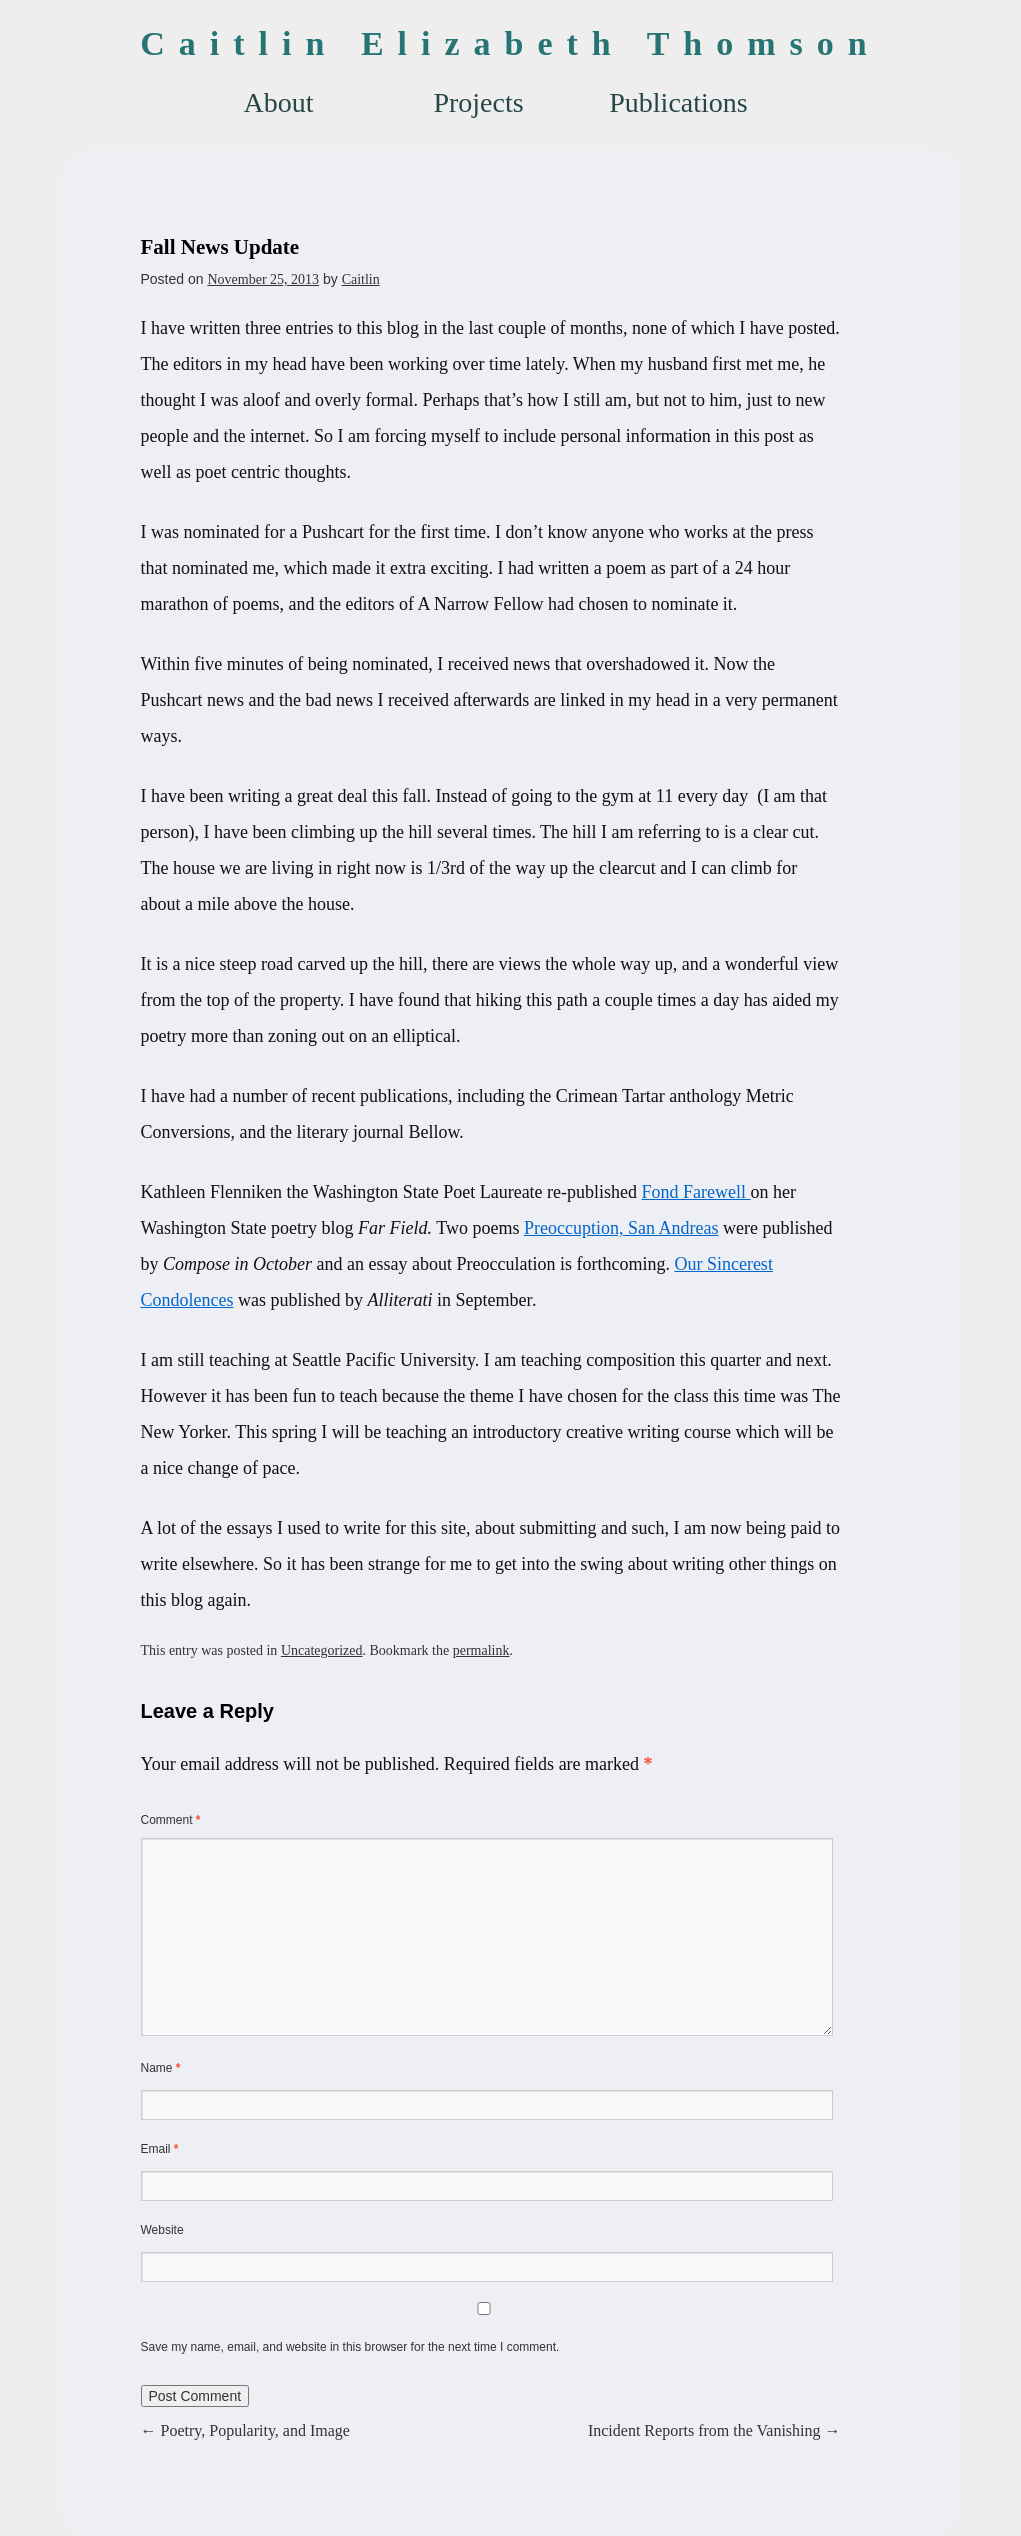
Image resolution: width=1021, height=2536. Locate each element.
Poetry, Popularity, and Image (245, 2430)
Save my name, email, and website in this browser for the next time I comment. (350, 2347)
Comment (171, 1820)
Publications (678, 102)
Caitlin (361, 279)
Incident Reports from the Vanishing (714, 2430)
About (279, 102)
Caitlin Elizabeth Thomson (510, 43)
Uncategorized (322, 1650)
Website (162, 2230)
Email (160, 2149)
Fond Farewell (696, 1192)
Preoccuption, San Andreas (621, 1228)
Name (161, 2068)
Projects (478, 102)
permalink (481, 1650)
